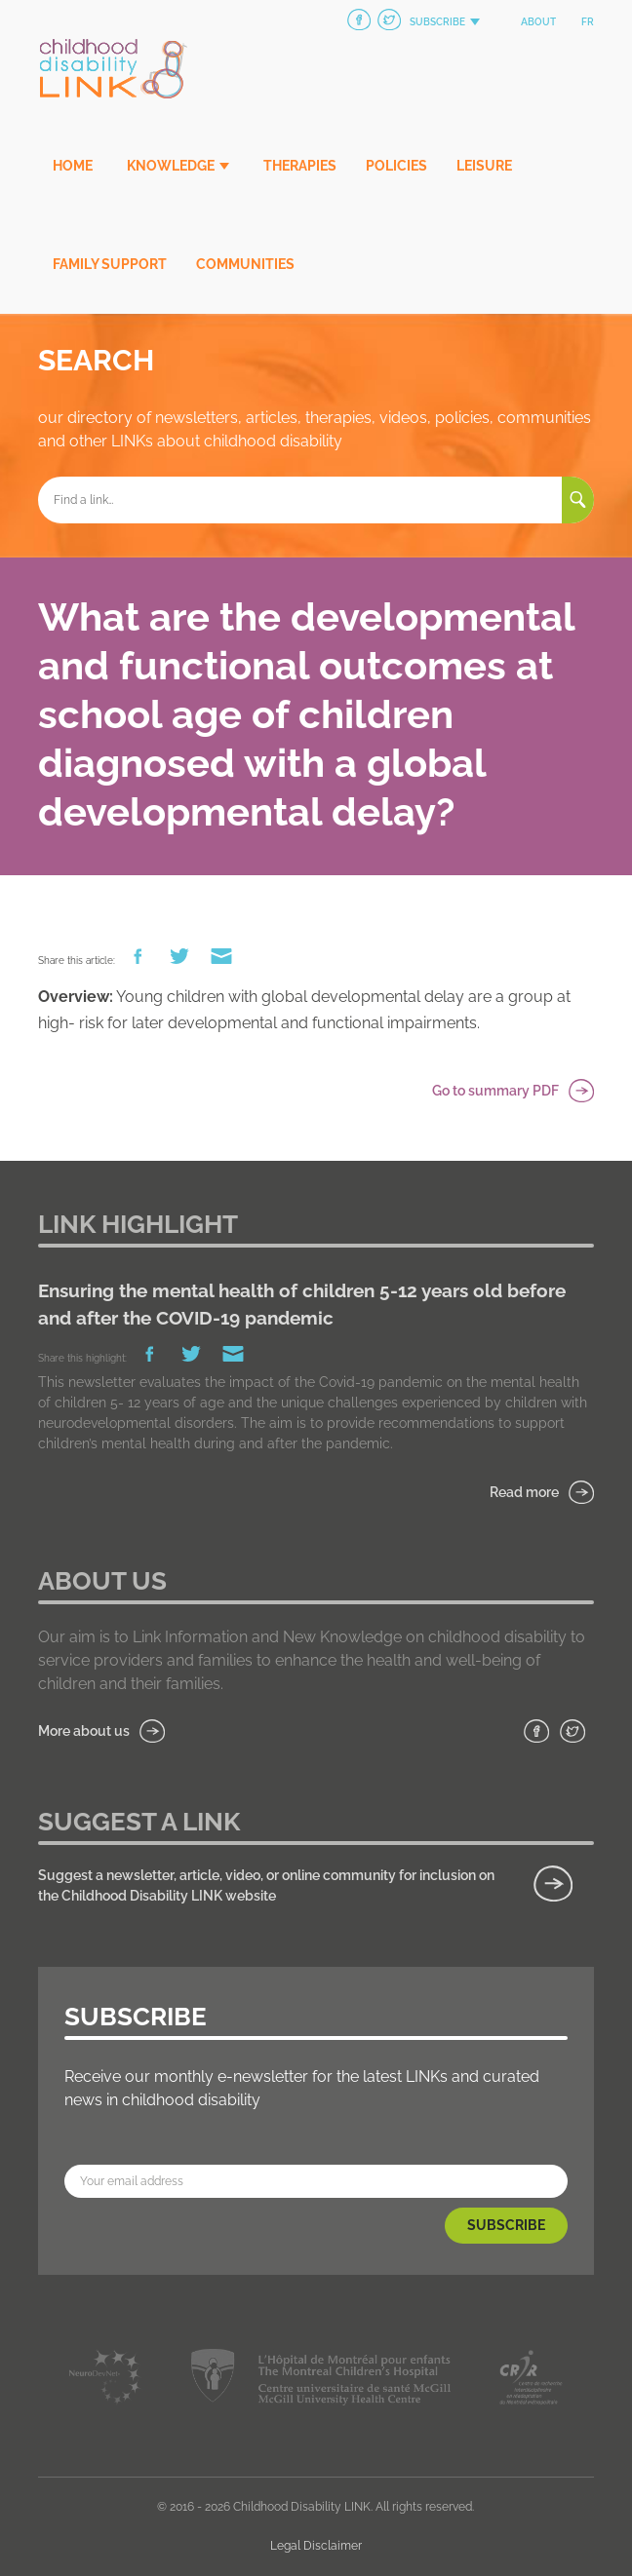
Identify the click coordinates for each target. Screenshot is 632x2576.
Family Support (110, 264)
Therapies (299, 165)
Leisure (484, 165)
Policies (396, 165)
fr (587, 22)
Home (73, 165)
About (538, 22)
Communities (245, 264)
